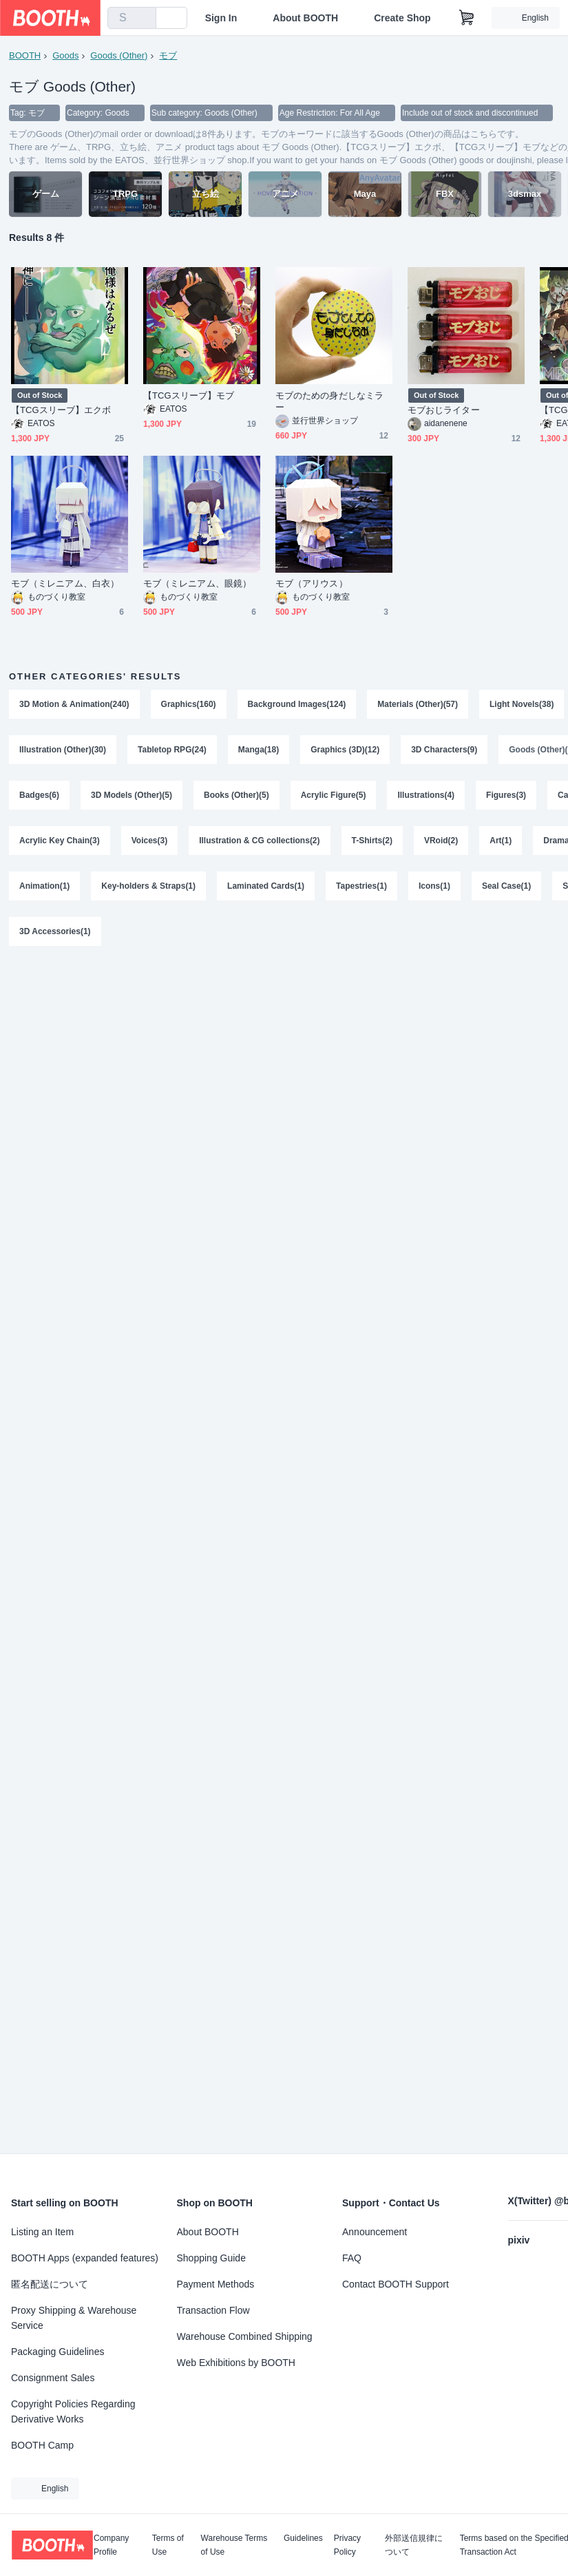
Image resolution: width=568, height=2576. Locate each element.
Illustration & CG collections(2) (259, 840)
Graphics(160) (188, 704)
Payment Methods (216, 2284)
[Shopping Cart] (467, 18)
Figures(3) (506, 795)
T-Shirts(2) (372, 840)
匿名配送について (49, 2284)
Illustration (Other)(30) (62, 749)
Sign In (221, 18)
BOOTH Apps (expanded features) (84, 2257)
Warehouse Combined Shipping (245, 2336)
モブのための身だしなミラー (329, 401)
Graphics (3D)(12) (345, 749)
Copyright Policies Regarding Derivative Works (73, 2411)
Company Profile (111, 2545)
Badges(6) (39, 795)
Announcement (374, 2231)
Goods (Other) (118, 55)
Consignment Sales (52, 2377)
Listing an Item (42, 2231)
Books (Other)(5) (236, 795)
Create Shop (402, 18)
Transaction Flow (213, 2310)
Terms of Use (168, 2545)
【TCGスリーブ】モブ (188, 395)
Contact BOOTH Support (395, 2284)
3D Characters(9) (444, 749)
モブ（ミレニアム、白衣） (65, 583)
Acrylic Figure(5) (333, 795)
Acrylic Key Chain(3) (59, 840)
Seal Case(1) (506, 886)
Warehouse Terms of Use (234, 2545)
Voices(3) (149, 840)
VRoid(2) (441, 840)
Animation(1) (44, 886)
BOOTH (25, 55)
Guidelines (303, 2538)
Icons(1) (434, 886)
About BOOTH (305, 18)
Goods (65, 55)
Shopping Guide (211, 2257)
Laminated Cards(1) (265, 886)
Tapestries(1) (361, 886)
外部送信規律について (414, 2545)
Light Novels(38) (522, 704)
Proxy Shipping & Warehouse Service (73, 2318)
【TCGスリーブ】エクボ (61, 410)
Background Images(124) (297, 704)
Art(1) (501, 840)
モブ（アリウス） (311, 583)
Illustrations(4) (425, 795)
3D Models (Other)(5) (131, 795)
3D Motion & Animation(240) (74, 704)
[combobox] (131, 18)
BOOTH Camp (42, 2445)
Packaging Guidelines (57, 2351)
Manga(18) (258, 749)
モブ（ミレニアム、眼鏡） (197, 583)
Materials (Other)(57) (417, 704)
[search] (142, 18)
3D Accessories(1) (55, 931)
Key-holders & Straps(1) (148, 886)
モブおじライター (444, 410)
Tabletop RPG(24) (172, 749)
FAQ (351, 2257)
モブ (168, 55)
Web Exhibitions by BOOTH (236, 2362)
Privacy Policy (347, 2545)
